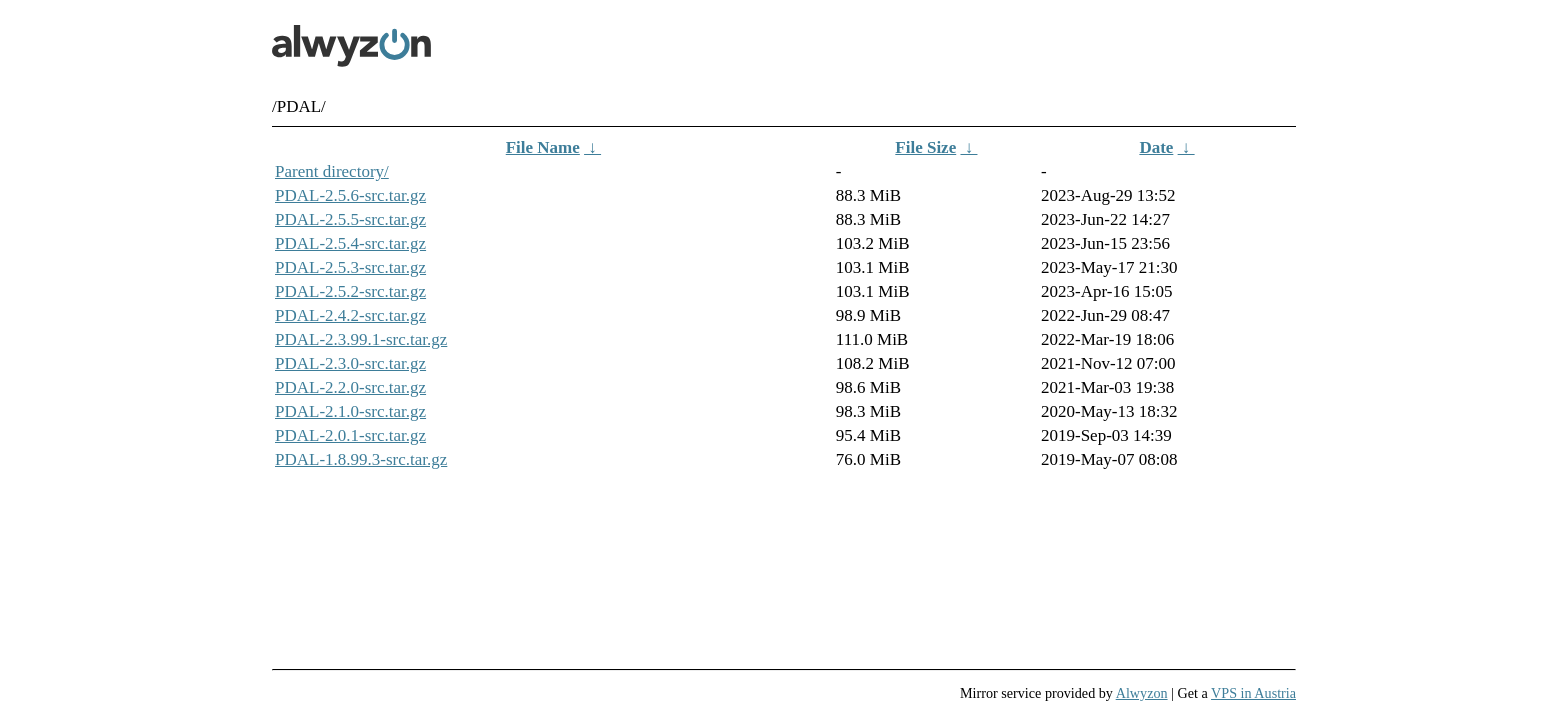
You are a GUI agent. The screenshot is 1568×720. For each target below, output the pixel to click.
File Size (925, 147)
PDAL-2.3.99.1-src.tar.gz (361, 339)
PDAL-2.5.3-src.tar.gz (350, 267)
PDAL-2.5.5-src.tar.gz (350, 219)
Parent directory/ (332, 171)
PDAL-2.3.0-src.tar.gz (350, 363)
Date (1156, 147)
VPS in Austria (1253, 693)
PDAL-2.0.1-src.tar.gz (350, 435)
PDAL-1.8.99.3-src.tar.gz (361, 459)
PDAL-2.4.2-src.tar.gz (350, 315)
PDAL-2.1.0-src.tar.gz (350, 411)
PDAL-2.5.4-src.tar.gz (350, 243)
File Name (543, 147)
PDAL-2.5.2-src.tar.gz (350, 291)
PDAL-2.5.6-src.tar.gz (350, 195)
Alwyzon (1142, 693)
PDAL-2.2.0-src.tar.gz (350, 387)
